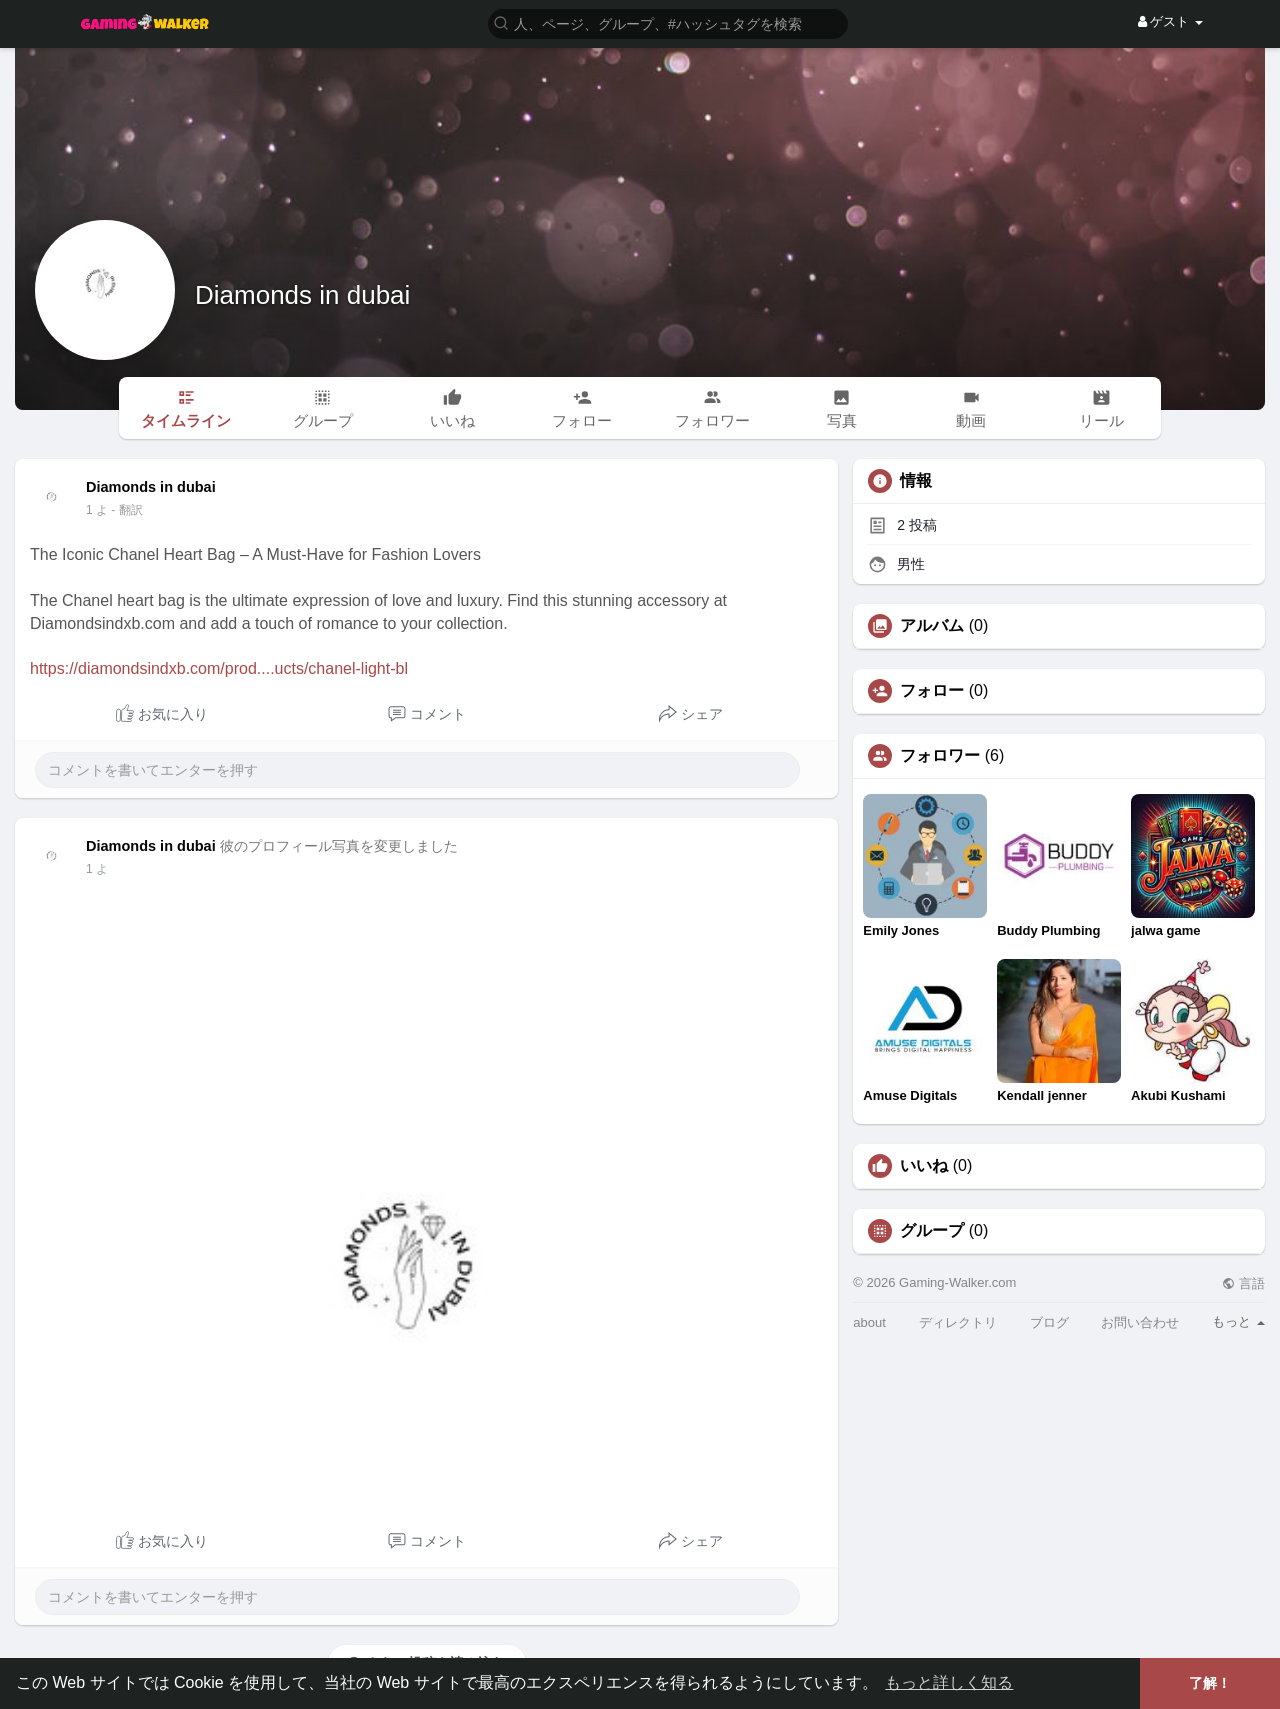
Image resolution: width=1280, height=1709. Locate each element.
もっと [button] (1238, 1321)
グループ (932, 1231)
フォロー (932, 691)
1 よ (97, 510)
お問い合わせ (1140, 1322)
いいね (924, 1166)
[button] (668, 22)
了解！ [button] (1210, 1683)
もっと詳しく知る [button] (949, 1682)
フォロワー (940, 756)
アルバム (932, 626)
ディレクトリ (958, 1322)
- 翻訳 (126, 510)
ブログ (1049, 1322)
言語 (1243, 1283)
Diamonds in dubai (302, 295)
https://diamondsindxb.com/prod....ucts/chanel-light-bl (219, 668)
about (869, 1322)
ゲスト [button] (1170, 21)
